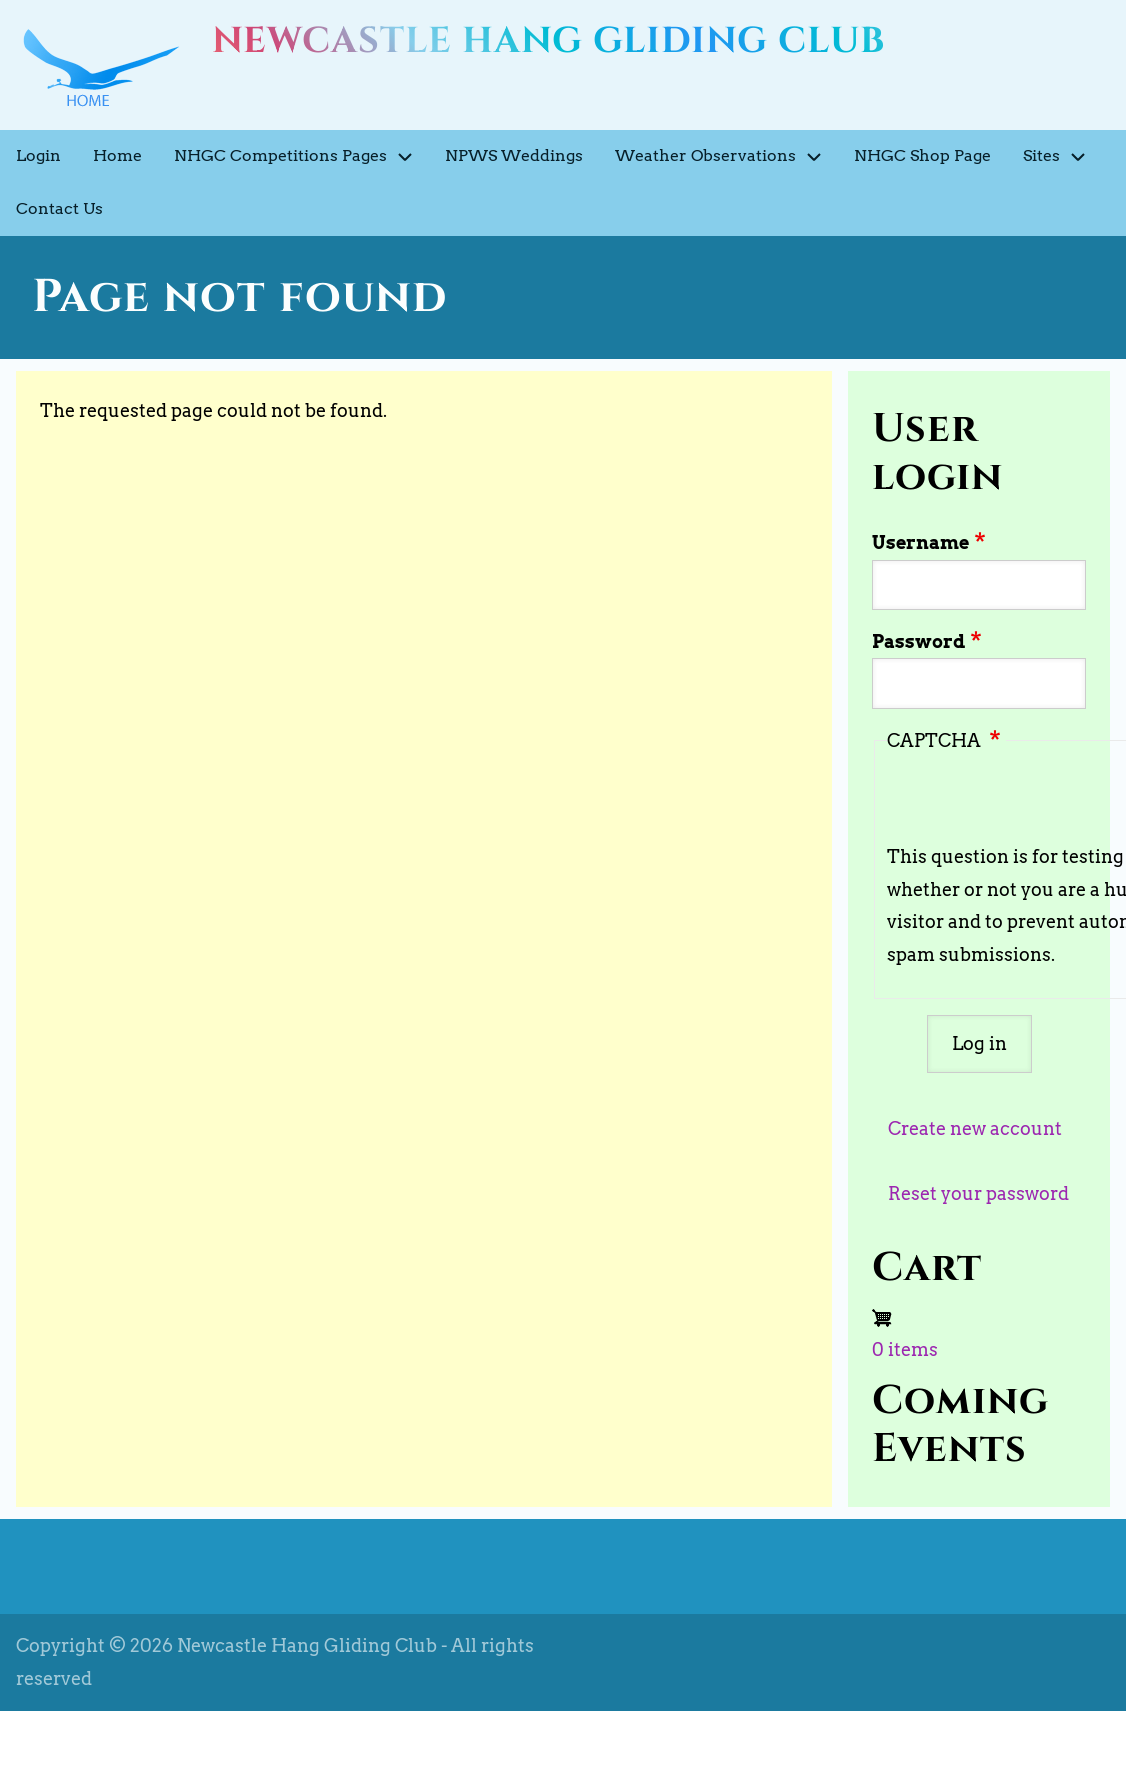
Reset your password (978, 1193)
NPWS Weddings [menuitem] (514, 155)
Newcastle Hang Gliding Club (548, 41)
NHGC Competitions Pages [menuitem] (301, 156)
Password (918, 641)
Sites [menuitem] (1062, 156)
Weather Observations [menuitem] (726, 156)
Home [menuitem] (117, 155)
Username (920, 542)
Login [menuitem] (38, 155)
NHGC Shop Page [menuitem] (922, 155)
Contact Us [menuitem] (59, 208)
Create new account (975, 1128)
